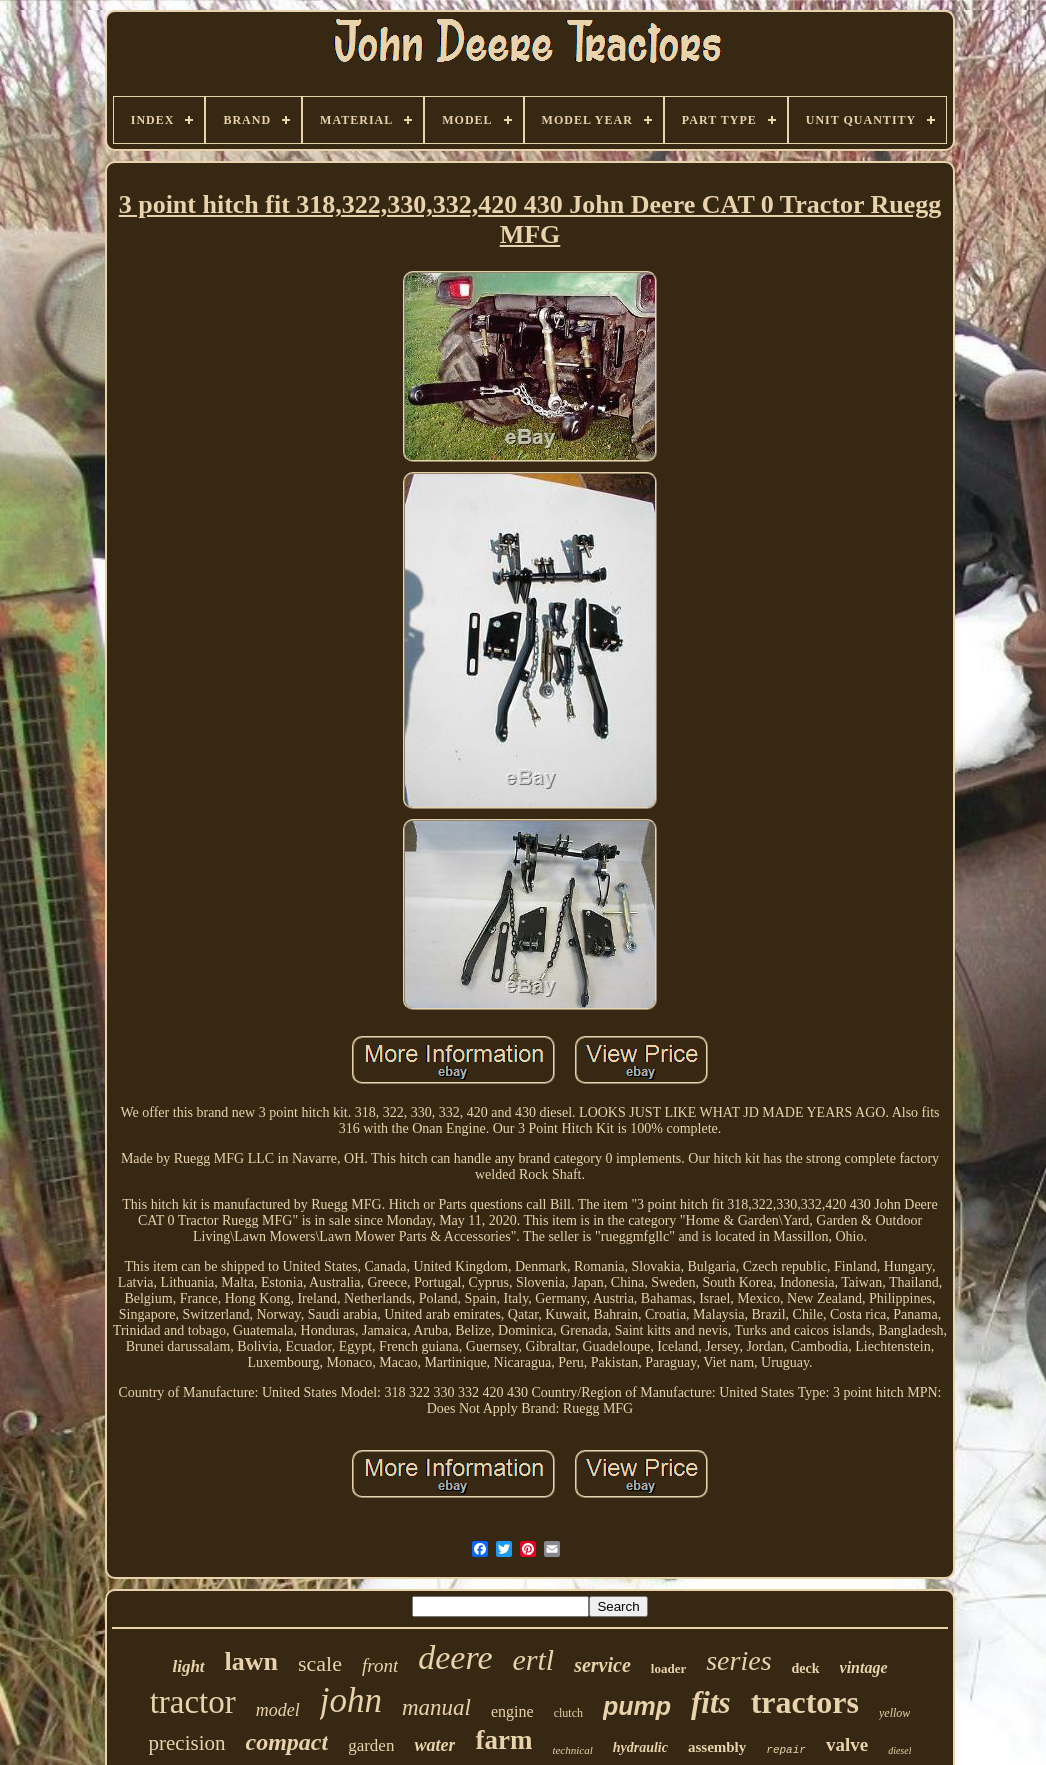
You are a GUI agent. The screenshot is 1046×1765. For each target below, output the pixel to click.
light (188, 1666)
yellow (894, 1713)
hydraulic (640, 1747)
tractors (805, 1702)
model (278, 1710)
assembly (717, 1747)
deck (806, 1668)
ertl (534, 1659)
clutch (568, 1713)
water (434, 1745)
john (351, 1700)
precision (187, 1743)
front (380, 1665)
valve (847, 1744)
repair (786, 1750)
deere (455, 1657)
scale (320, 1663)
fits (711, 1702)
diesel (899, 1750)
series (738, 1660)
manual (436, 1707)
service (602, 1665)
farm (503, 1740)
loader (668, 1668)
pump (637, 1706)
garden (371, 1745)
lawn (251, 1661)
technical (572, 1750)
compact (287, 1742)
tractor (193, 1702)
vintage (864, 1667)
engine (512, 1711)
